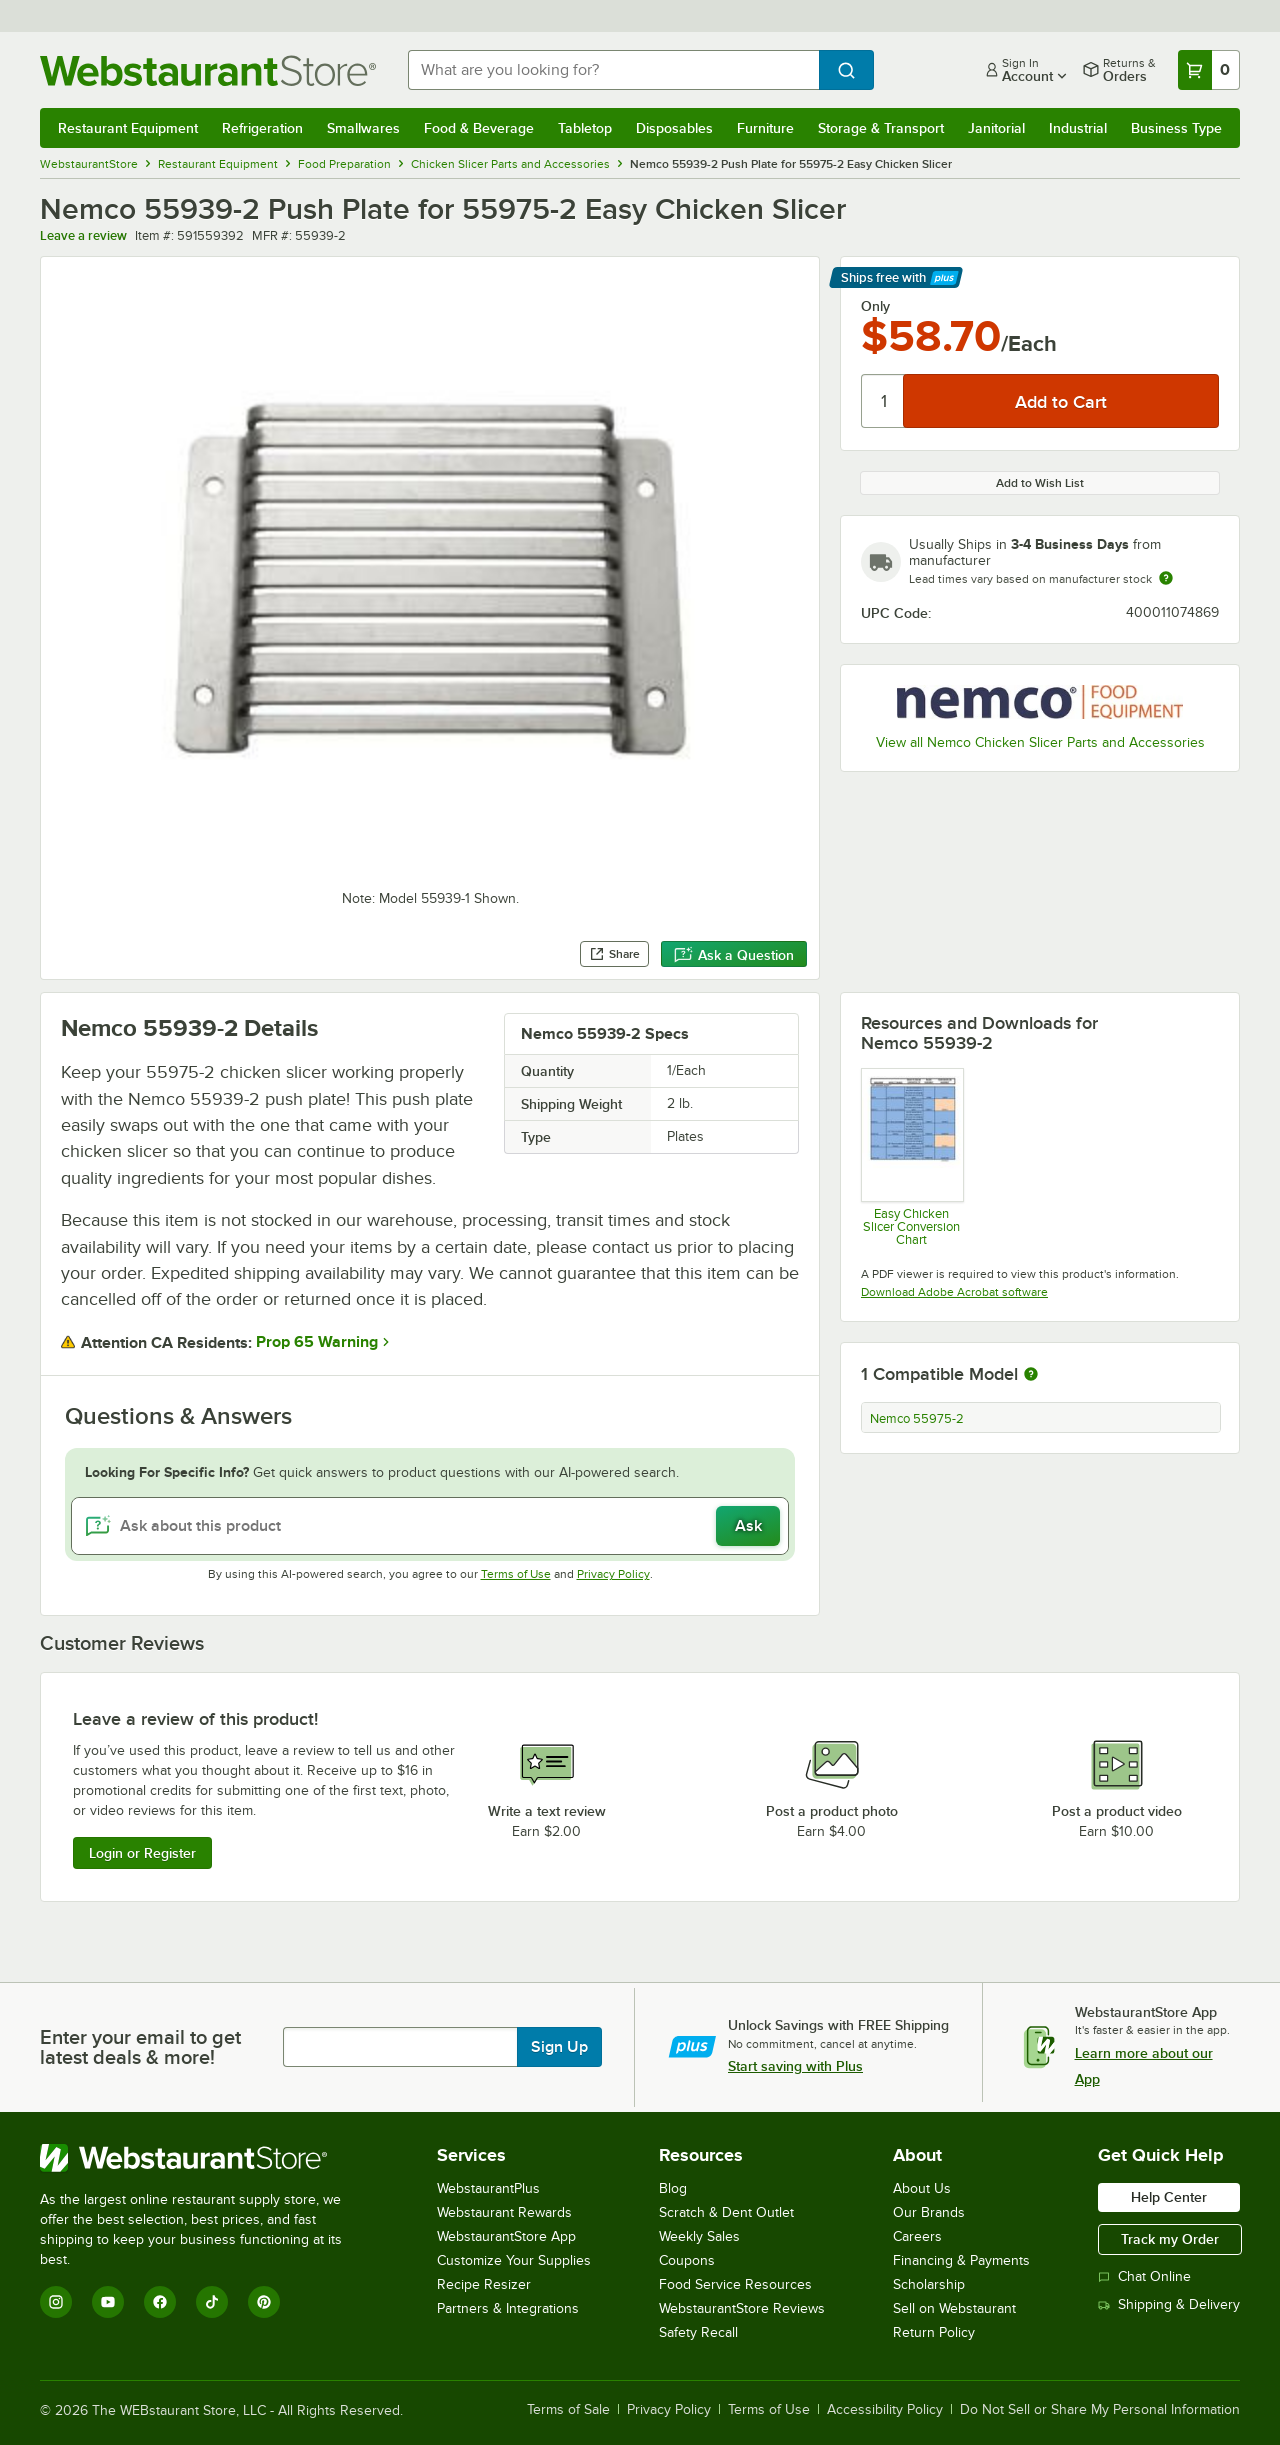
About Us (922, 2188)
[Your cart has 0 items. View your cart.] (1209, 70)
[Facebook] (160, 2302)
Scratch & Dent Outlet (726, 2212)
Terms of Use (516, 1574)
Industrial (1078, 128)
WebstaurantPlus (488, 2188)
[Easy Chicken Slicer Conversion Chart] (911, 1157)
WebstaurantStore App (506, 2236)
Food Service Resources (735, 2284)
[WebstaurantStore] (204, 2158)
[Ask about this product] (430, 1526)
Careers (917, 2236)
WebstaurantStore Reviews (742, 2308)
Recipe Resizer (484, 2284)
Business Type (1176, 128)
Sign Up (559, 2047)
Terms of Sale (568, 2410)
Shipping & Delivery (1169, 2304)
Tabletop (585, 128)
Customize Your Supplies (514, 2260)
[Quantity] (883, 401)
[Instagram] (56, 2302)
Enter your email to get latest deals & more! (140, 2047)
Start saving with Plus (795, 2066)
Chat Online (1144, 2276)
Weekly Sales (699, 2236)
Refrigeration (262, 128)
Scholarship (929, 2284)
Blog (673, 2188)
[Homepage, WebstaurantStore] (208, 70)
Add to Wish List (1040, 483)
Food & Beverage (479, 128)
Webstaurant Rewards (504, 2212)
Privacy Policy (613, 1574)
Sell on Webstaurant (954, 2308)
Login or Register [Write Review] (142, 1853)
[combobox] (613, 70)
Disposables (674, 128)
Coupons (687, 2260)
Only (875, 306)
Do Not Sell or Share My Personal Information (1100, 2410)
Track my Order (1170, 2239)
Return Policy (934, 2332)
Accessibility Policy (885, 2410)
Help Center (1169, 2197)
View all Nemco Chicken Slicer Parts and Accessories (1040, 742)
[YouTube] (108, 2302)
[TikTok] (212, 2302)
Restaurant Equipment (128, 128)
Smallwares (363, 128)
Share (614, 954)
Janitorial (996, 128)
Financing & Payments (961, 2260)
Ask (748, 1526)
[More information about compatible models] (1031, 1375)
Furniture (765, 128)
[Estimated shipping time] (1166, 578)
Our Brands (929, 2212)
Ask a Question (734, 955)
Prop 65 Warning (317, 1342)
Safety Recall (698, 2332)
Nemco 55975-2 (917, 1419)
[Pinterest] (264, 2302)
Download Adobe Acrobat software (954, 1292)
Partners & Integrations (508, 2308)
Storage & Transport (881, 128)
